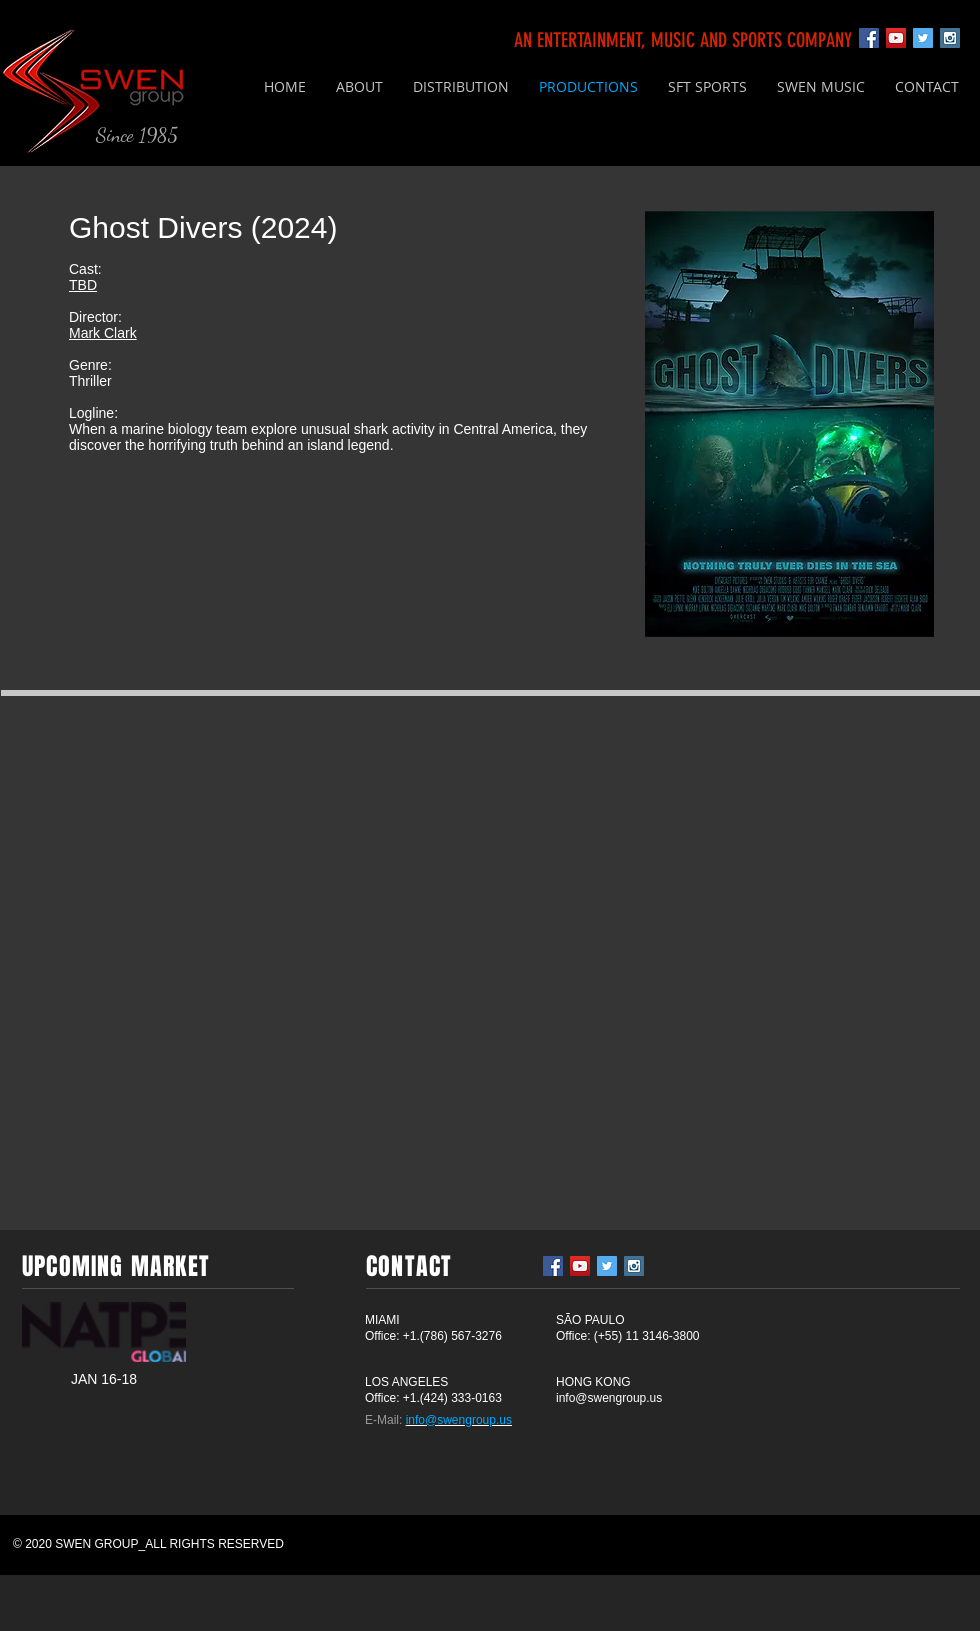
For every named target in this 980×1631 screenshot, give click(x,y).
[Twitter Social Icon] (923, 38)
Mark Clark (103, 333)
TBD (83, 285)
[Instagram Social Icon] (950, 38)
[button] (461, 87)
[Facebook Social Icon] (869, 38)
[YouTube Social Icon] (896, 38)
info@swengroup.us (609, 1398)
